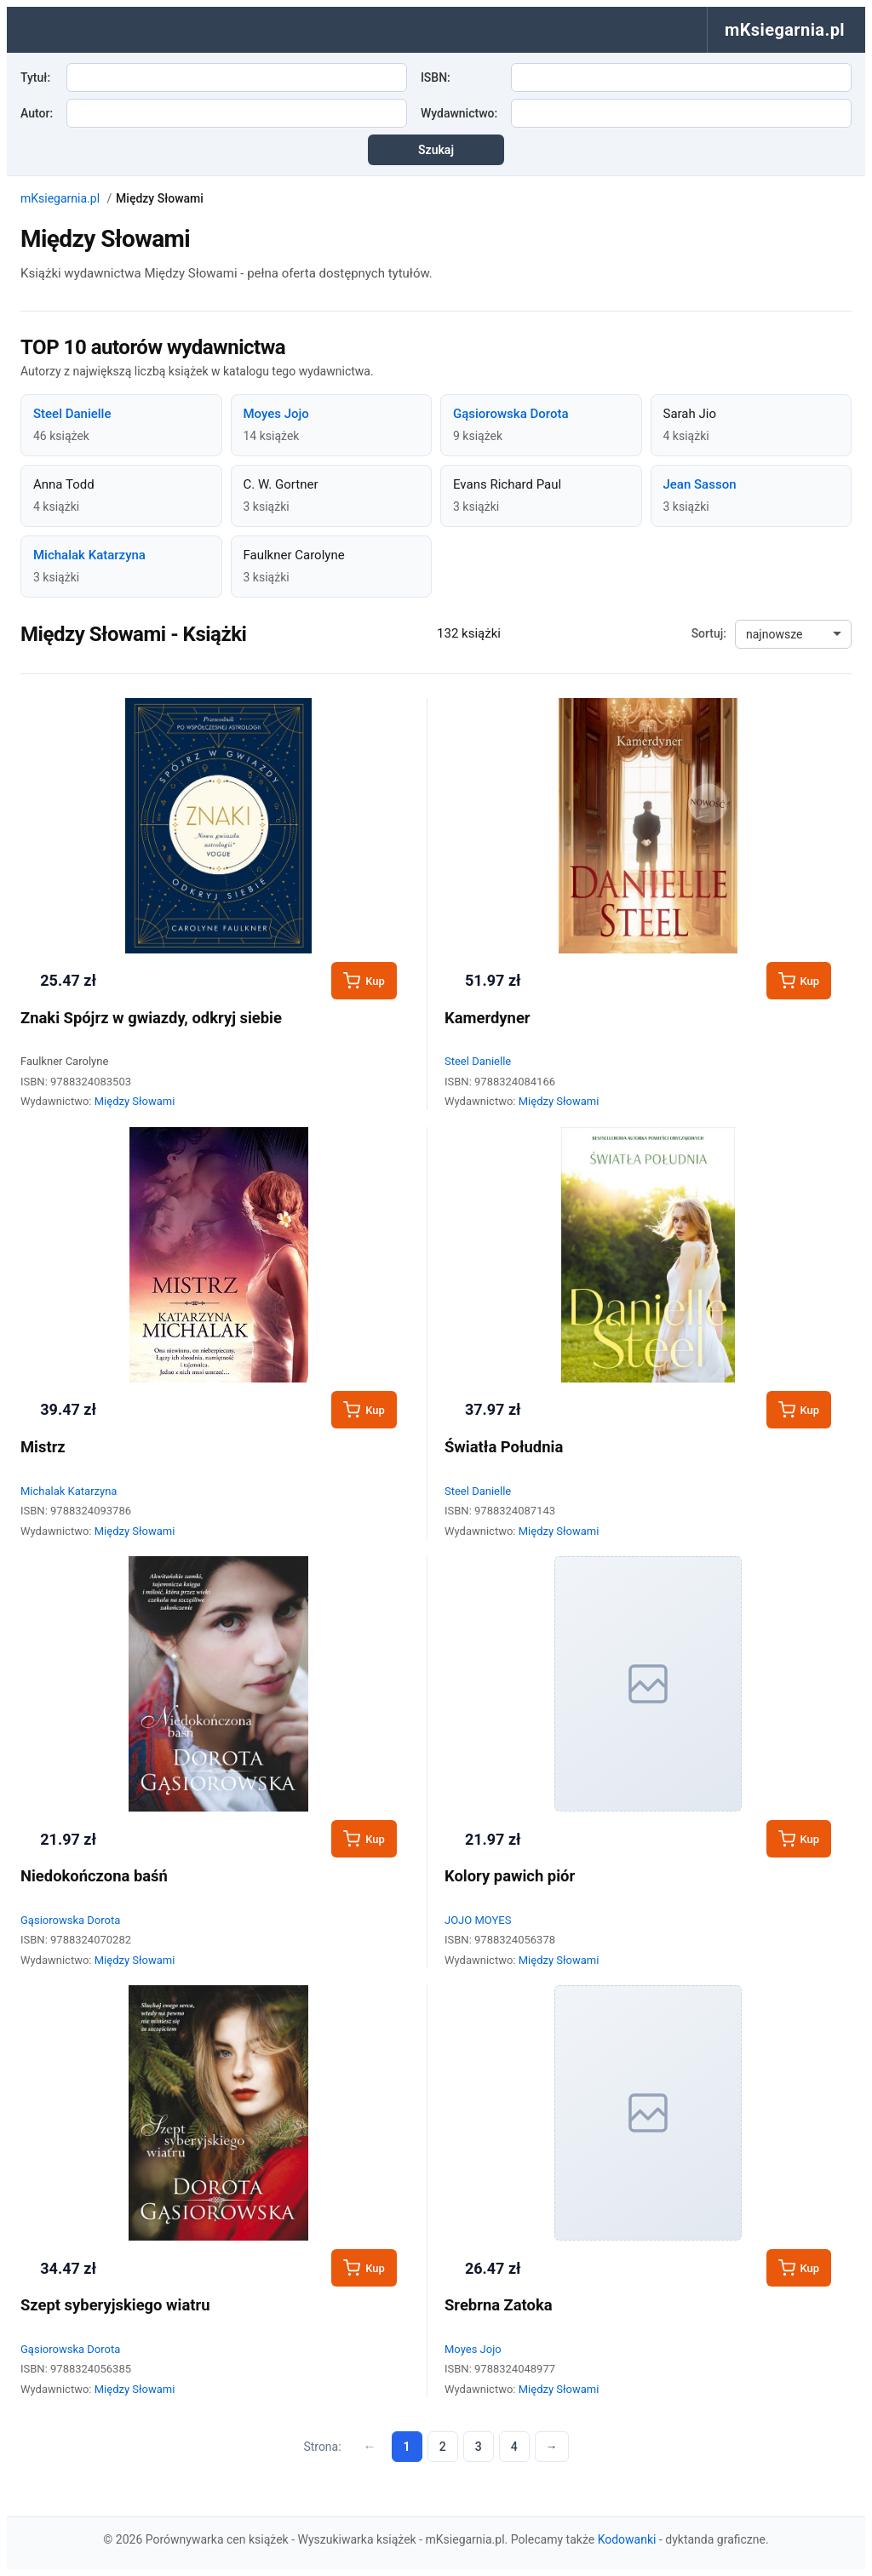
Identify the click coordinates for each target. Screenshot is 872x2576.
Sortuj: (708, 633)
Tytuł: (35, 77)
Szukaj (436, 150)
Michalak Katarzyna (89, 555)
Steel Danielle (72, 413)
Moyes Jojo (276, 413)
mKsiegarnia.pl (60, 198)
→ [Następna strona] (552, 2446)
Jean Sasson (700, 484)
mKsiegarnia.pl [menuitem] (785, 30)
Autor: (36, 113)
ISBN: (435, 77)
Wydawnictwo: (459, 113)
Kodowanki (627, 2539)
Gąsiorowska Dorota (510, 413)
